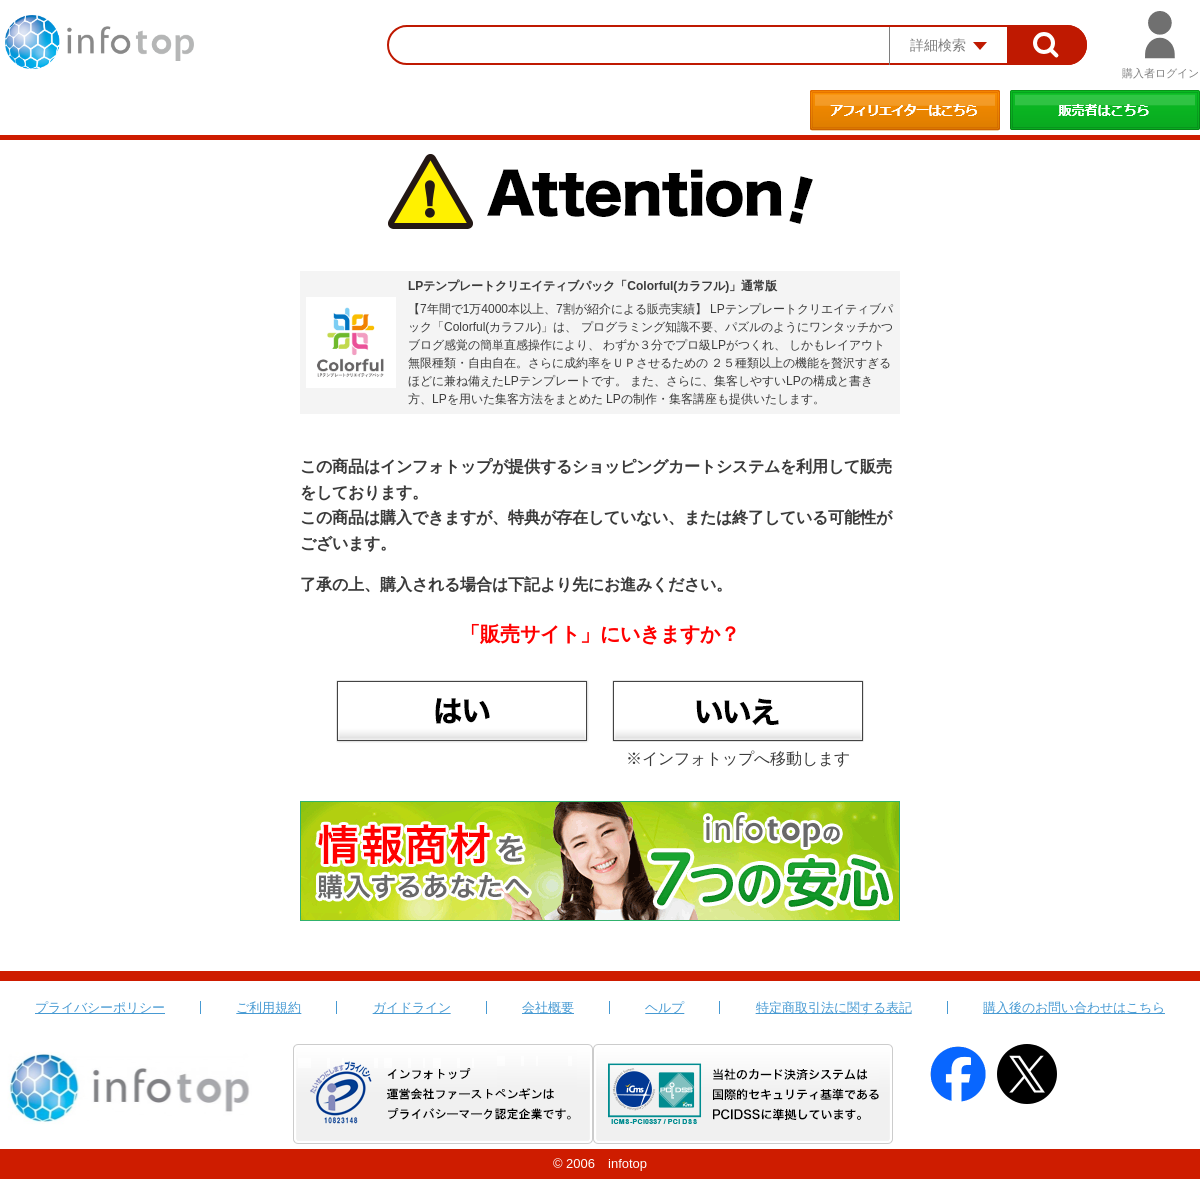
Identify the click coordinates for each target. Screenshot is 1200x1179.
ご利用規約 (268, 1007)
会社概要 (548, 1007)
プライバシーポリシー (100, 1007)
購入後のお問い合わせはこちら (1074, 1007)
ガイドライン (412, 1007)
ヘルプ (664, 1007)
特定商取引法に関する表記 (834, 1007)
